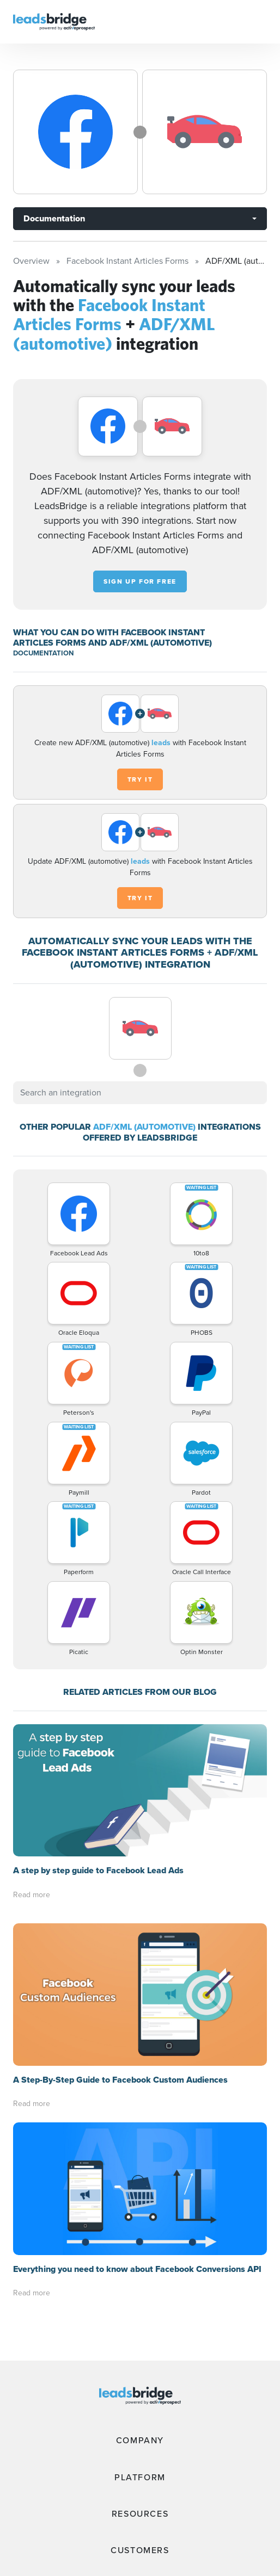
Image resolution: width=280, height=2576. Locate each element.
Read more (31, 1894)
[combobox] (140, 1092)
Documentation (54, 218)
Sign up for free (140, 581)
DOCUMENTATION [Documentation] (43, 653)
